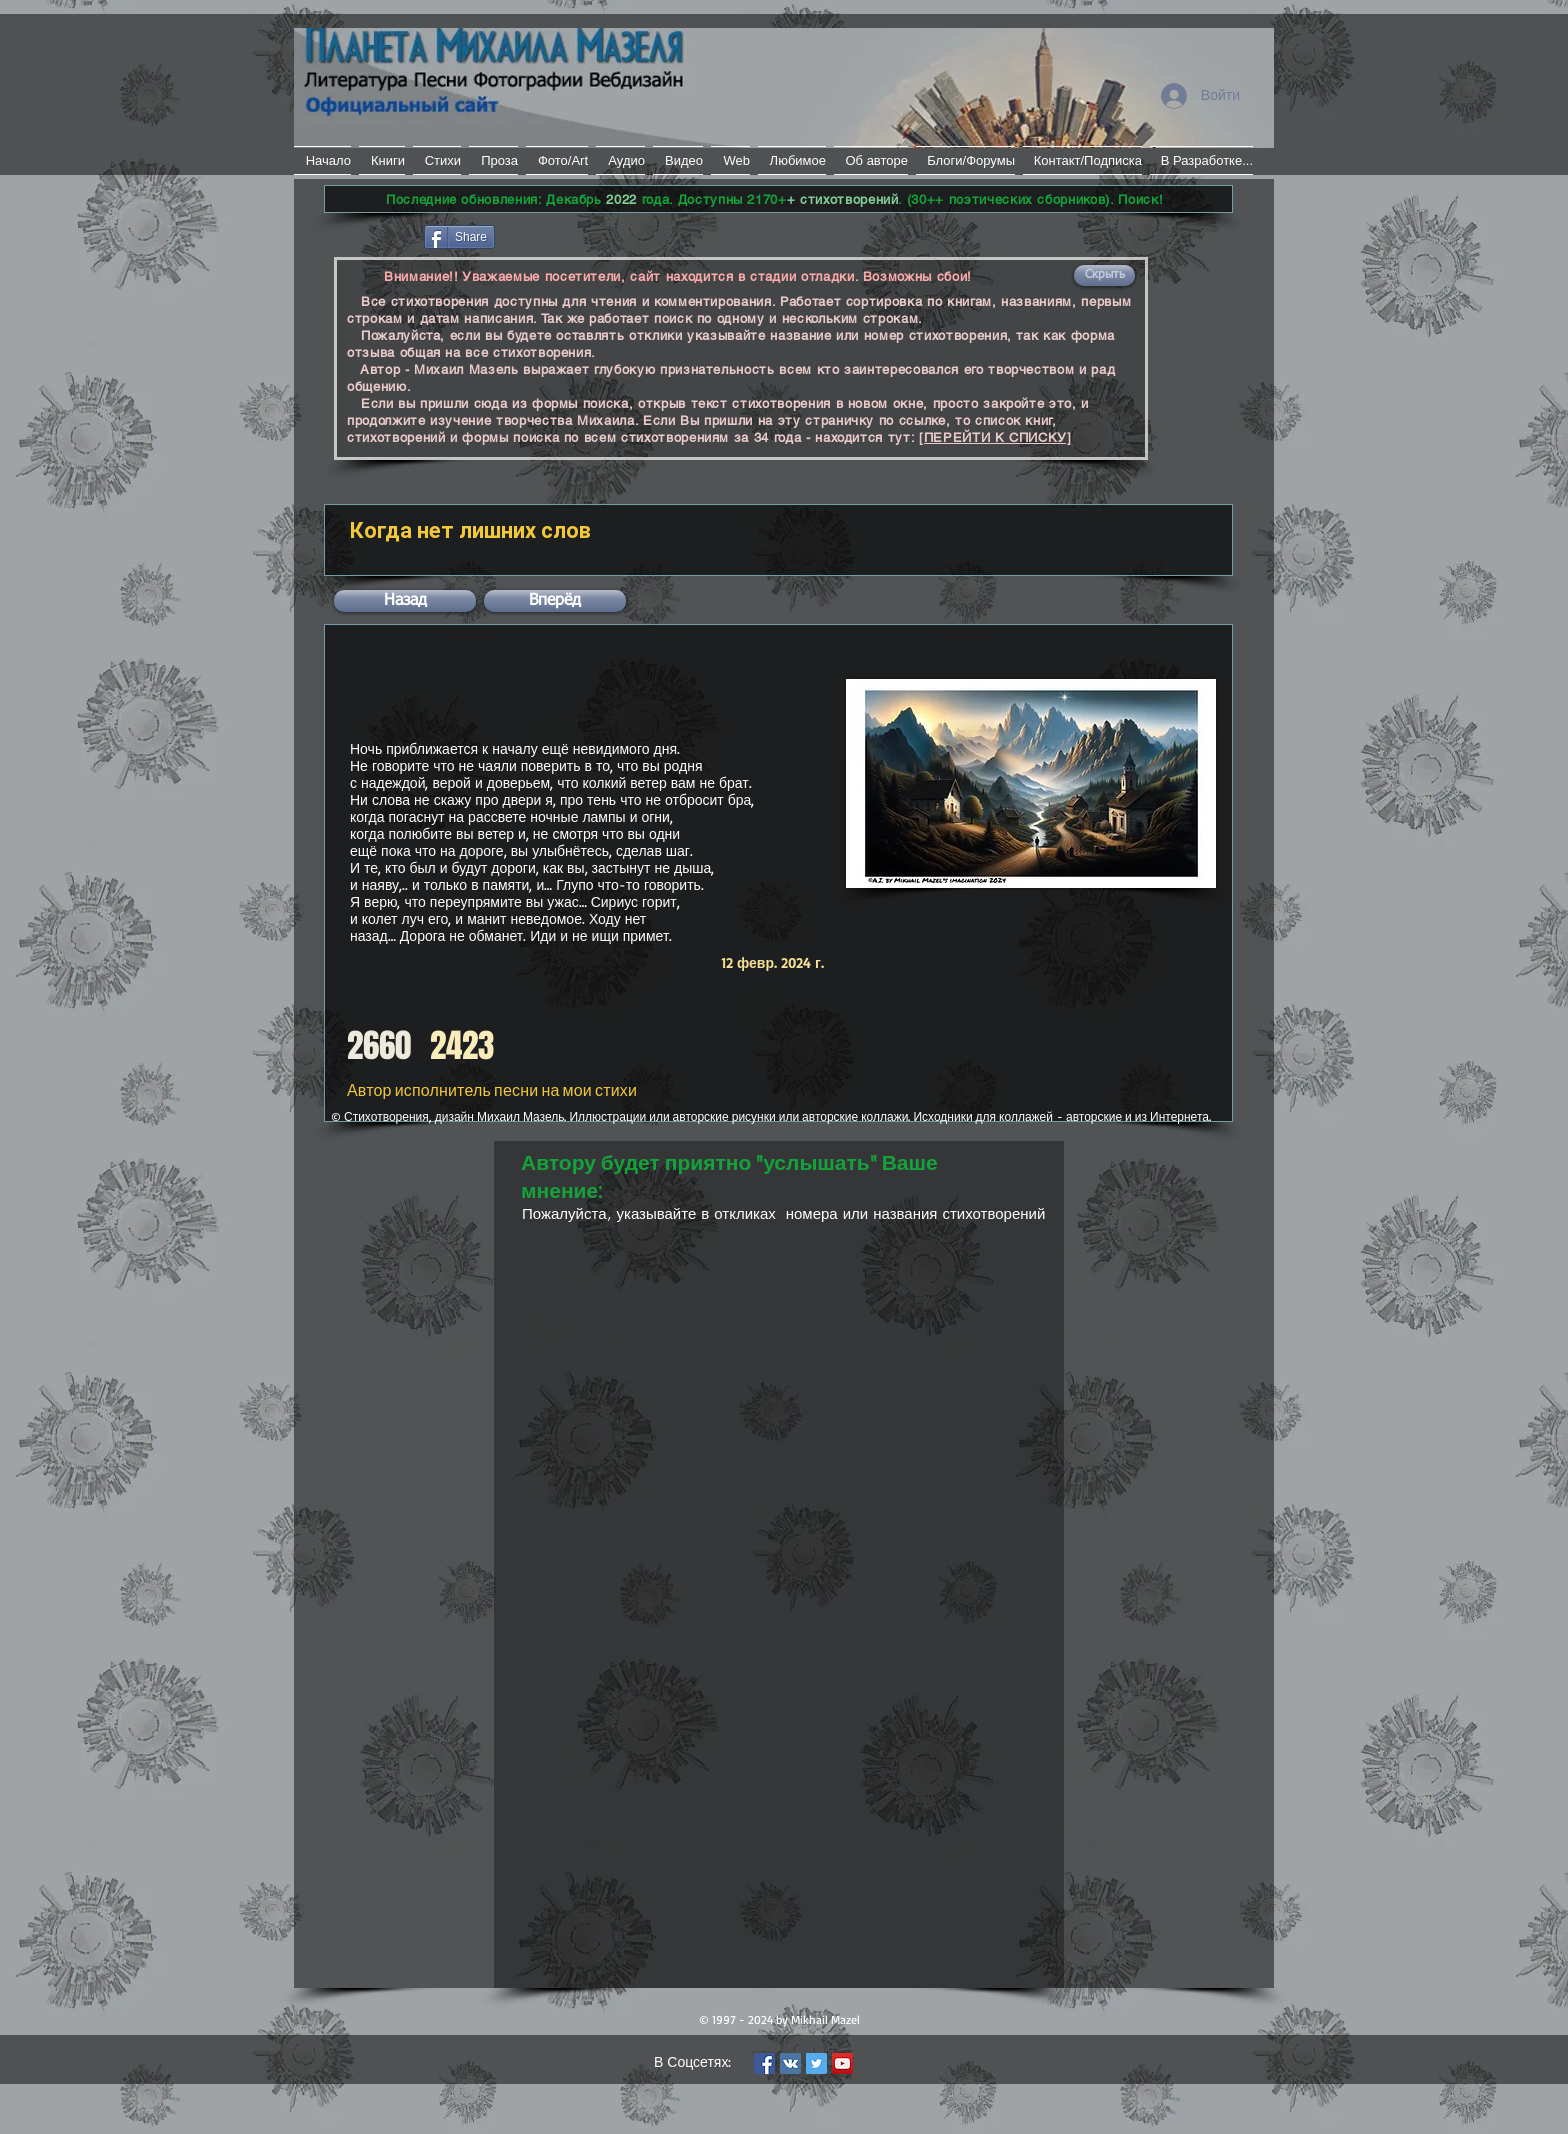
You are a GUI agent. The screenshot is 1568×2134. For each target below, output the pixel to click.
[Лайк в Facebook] (372, 235)
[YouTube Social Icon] (842, 2063)
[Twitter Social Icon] (816, 2063)
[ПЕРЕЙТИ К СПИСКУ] (995, 437)
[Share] (459, 237)
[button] (1104, 275)
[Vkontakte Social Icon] (790, 2063)
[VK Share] (558, 235)
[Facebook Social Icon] (764, 2063)
